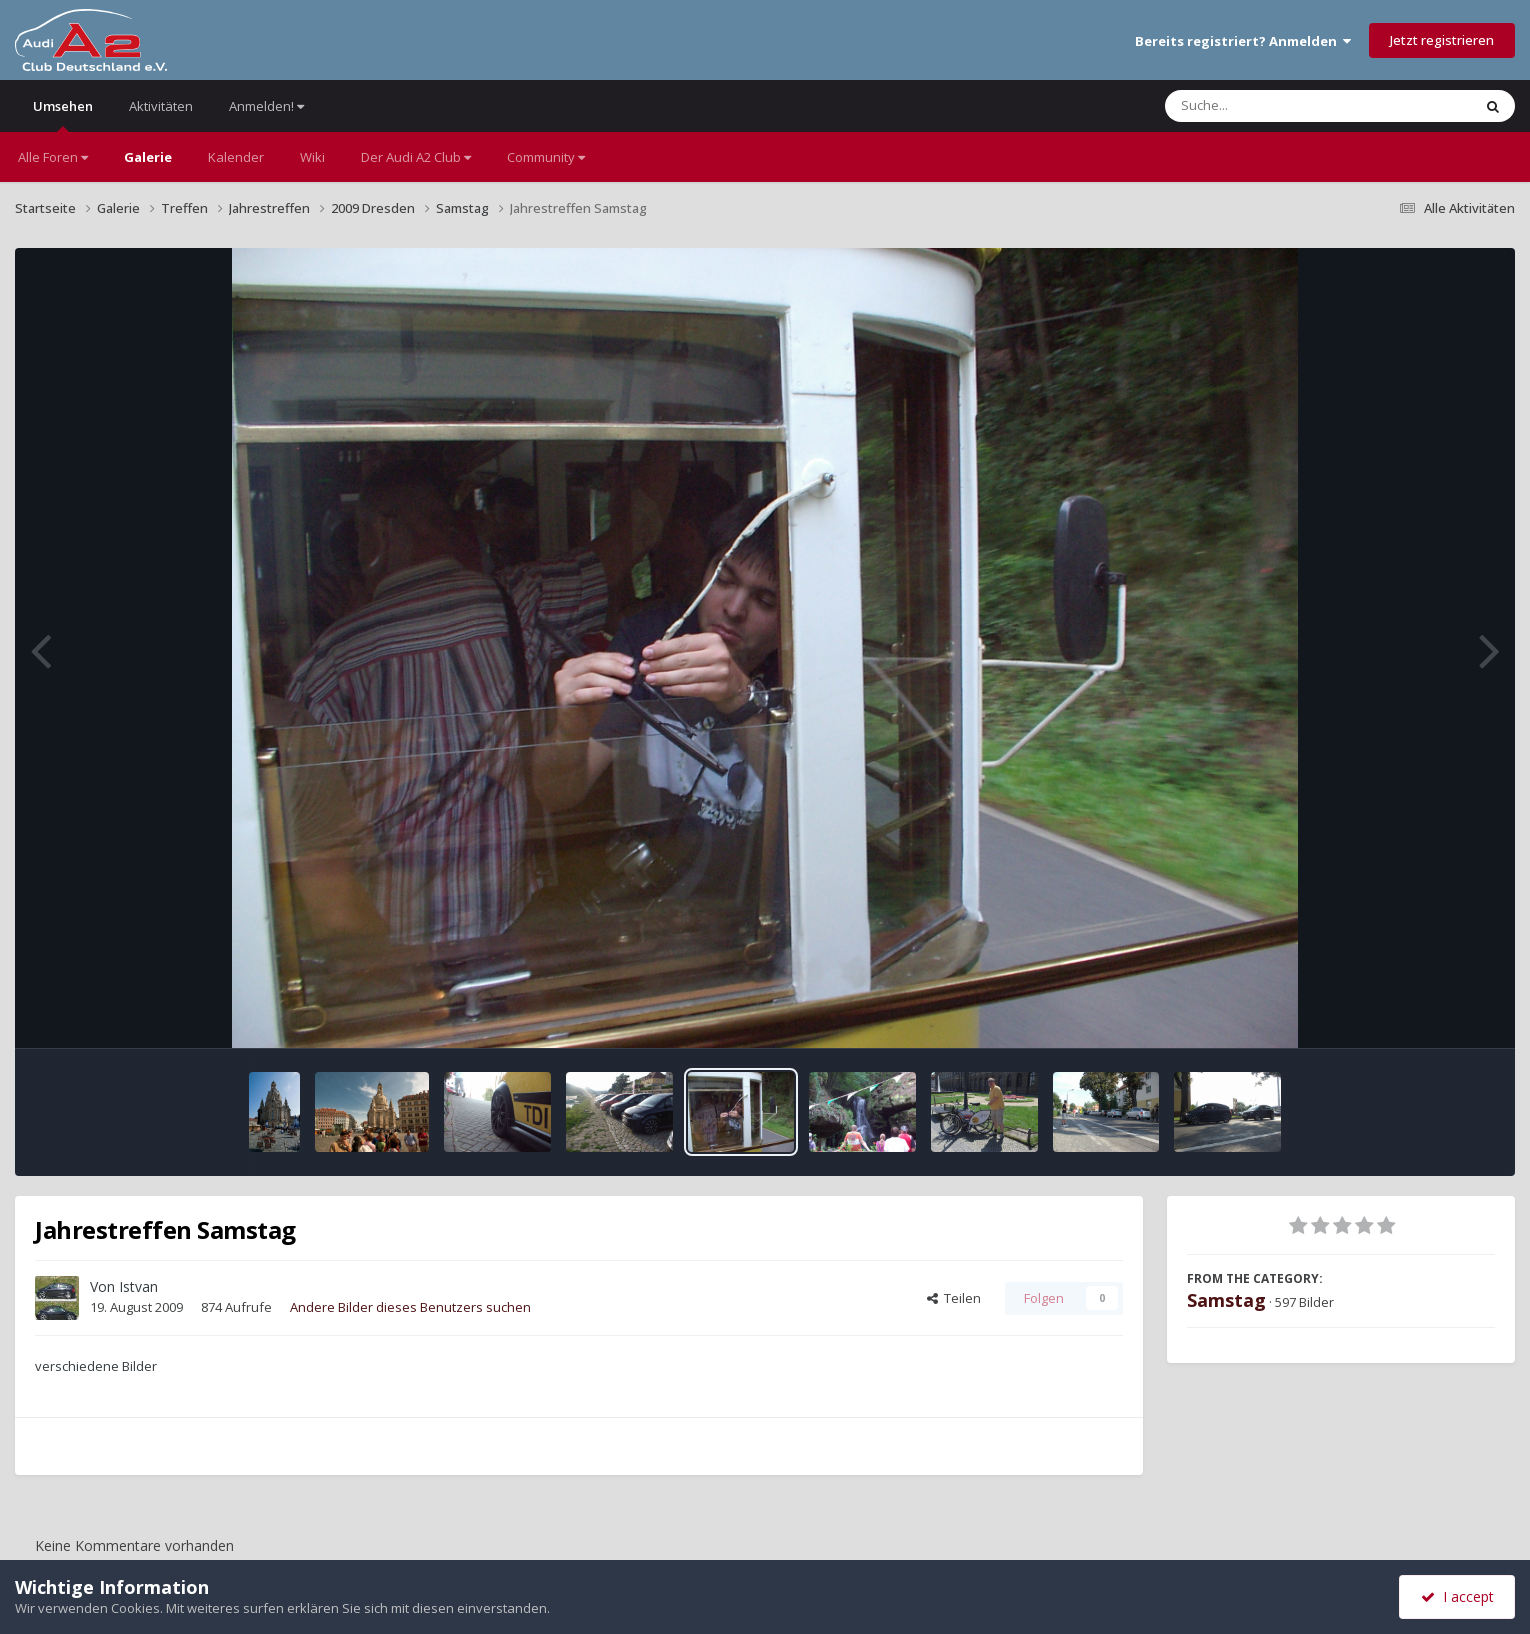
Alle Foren (53, 157)
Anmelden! (266, 106)
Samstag (1226, 1300)
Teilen (954, 1298)
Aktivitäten (161, 106)
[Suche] (1277, 106)
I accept (1457, 1596)
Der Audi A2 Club (416, 157)
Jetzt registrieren (1442, 40)
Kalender (236, 157)
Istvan (138, 1286)
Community (546, 157)
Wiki (312, 157)
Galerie (148, 157)
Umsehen (63, 114)
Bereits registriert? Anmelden (1243, 41)
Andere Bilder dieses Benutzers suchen (410, 1307)
